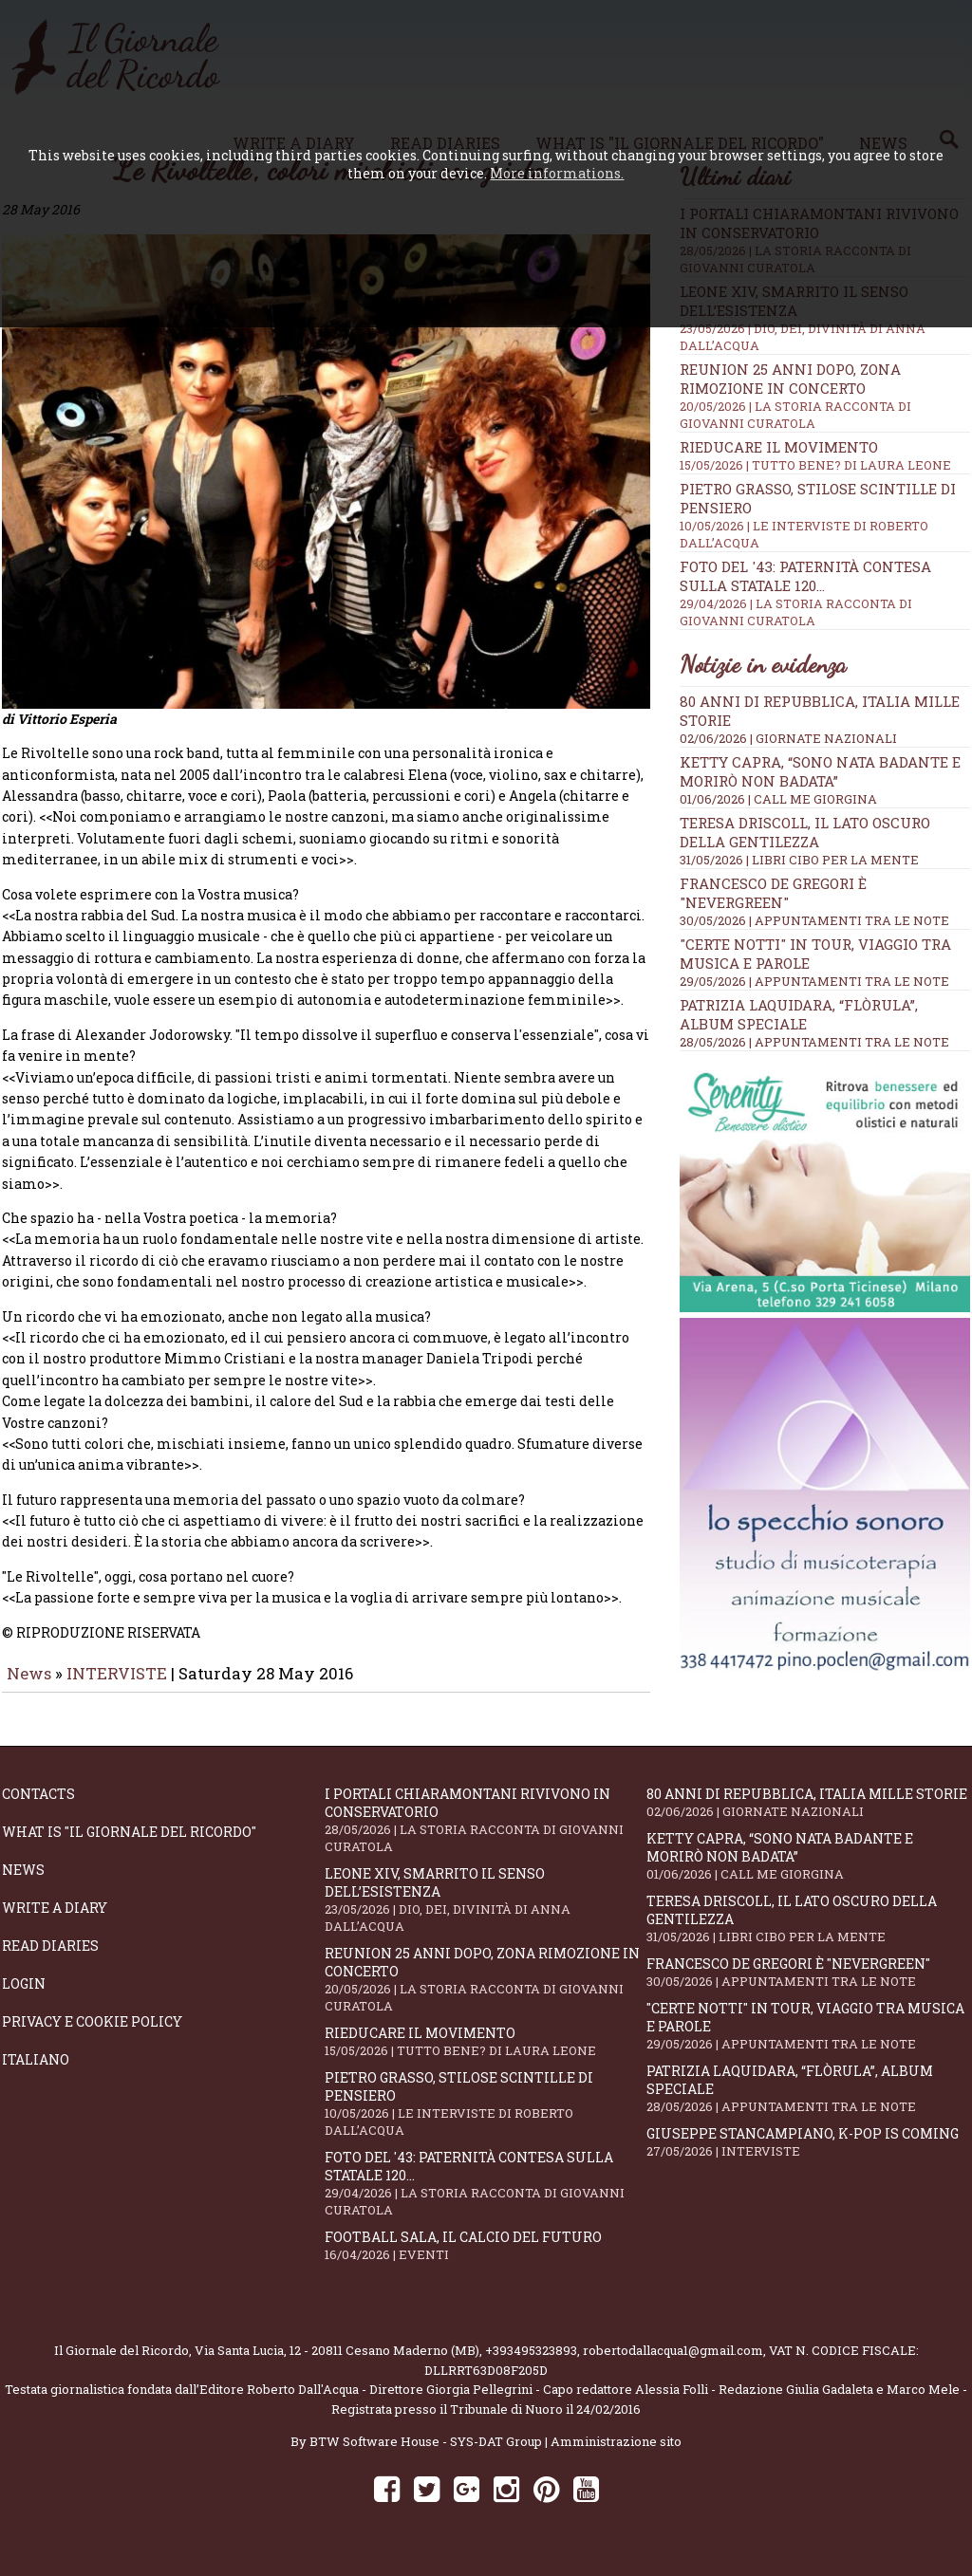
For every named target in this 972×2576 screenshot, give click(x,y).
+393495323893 (531, 2363)
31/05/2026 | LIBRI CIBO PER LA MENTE (799, 859)
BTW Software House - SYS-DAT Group (425, 2454)
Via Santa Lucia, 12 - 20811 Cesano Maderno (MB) (337, 2363)
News (29, 1686)
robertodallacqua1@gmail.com (673, 2363)
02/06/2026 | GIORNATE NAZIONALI (788, 738)
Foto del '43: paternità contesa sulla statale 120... (486, 2196)
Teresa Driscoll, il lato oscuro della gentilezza (805, 832)
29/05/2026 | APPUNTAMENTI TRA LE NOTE (814, 981)
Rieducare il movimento (825, 455)
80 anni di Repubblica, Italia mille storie (807, 1815)
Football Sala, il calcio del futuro (486, 2258)
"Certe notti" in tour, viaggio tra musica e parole (807, 2039)
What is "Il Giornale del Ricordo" (129, 1845)
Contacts (38, 1807)
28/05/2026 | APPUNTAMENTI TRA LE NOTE (814, 1041)
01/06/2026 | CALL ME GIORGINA (778, 798)
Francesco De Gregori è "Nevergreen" (773, 893)
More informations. (557, 173)
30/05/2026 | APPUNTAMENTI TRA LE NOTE (814, 920)
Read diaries (50, 1959)
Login (24, 1997)
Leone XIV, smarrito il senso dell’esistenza (486, 1913)
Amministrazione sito (616, 2454)
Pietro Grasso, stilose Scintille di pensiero (486, 2117)
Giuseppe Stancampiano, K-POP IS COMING (807, 2155)
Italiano (35, 2073)
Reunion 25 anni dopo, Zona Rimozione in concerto (825, 396)
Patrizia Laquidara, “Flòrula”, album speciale (799, 1014)
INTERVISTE (116, 1686)
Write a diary (54, 1921)
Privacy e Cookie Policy (92, 2035)
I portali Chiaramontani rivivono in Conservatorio (486, 1833)
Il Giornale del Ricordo (121, 2363)
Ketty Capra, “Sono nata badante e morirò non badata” (820, 771)
